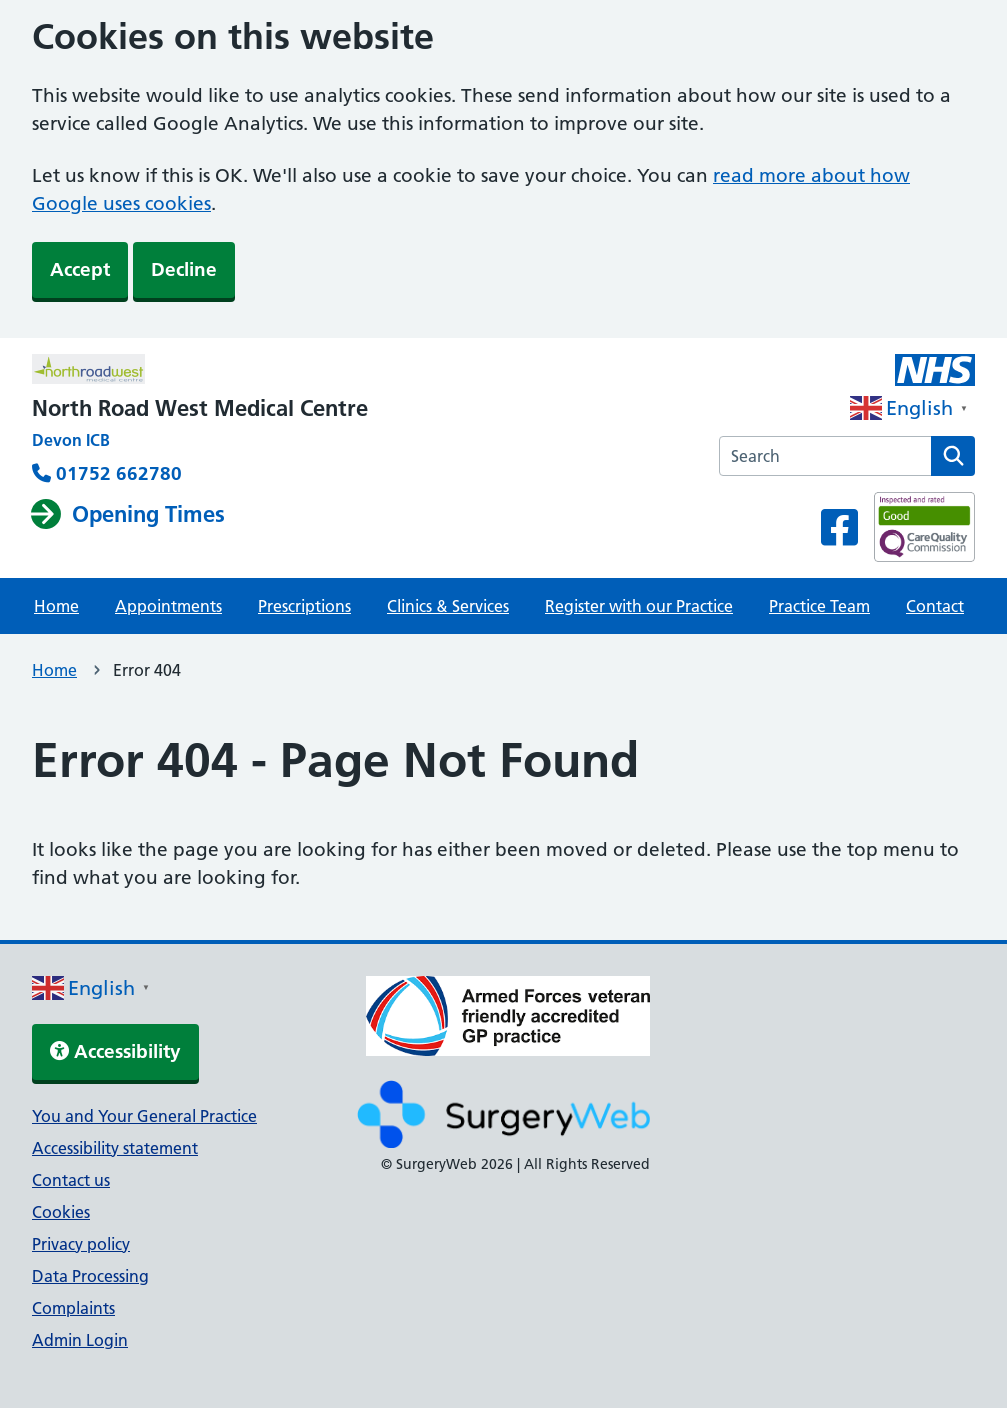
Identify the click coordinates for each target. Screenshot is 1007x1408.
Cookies (61, 1212)
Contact (935, 606)
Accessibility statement (115, 1148)
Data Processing (90, 1276)
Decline (184, 269)
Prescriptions (304, 606)
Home (56, 606)
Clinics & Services (448, 606)
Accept (80, 269)
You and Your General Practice (144, 1116)
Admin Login (80, 1340)
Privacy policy (81, 1244)
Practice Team (819, 606)
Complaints (73, 1308)
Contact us (71, 1180)
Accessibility (115, 1051)
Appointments (168, 606)
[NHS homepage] (200, 371)
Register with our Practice (639, 606)
